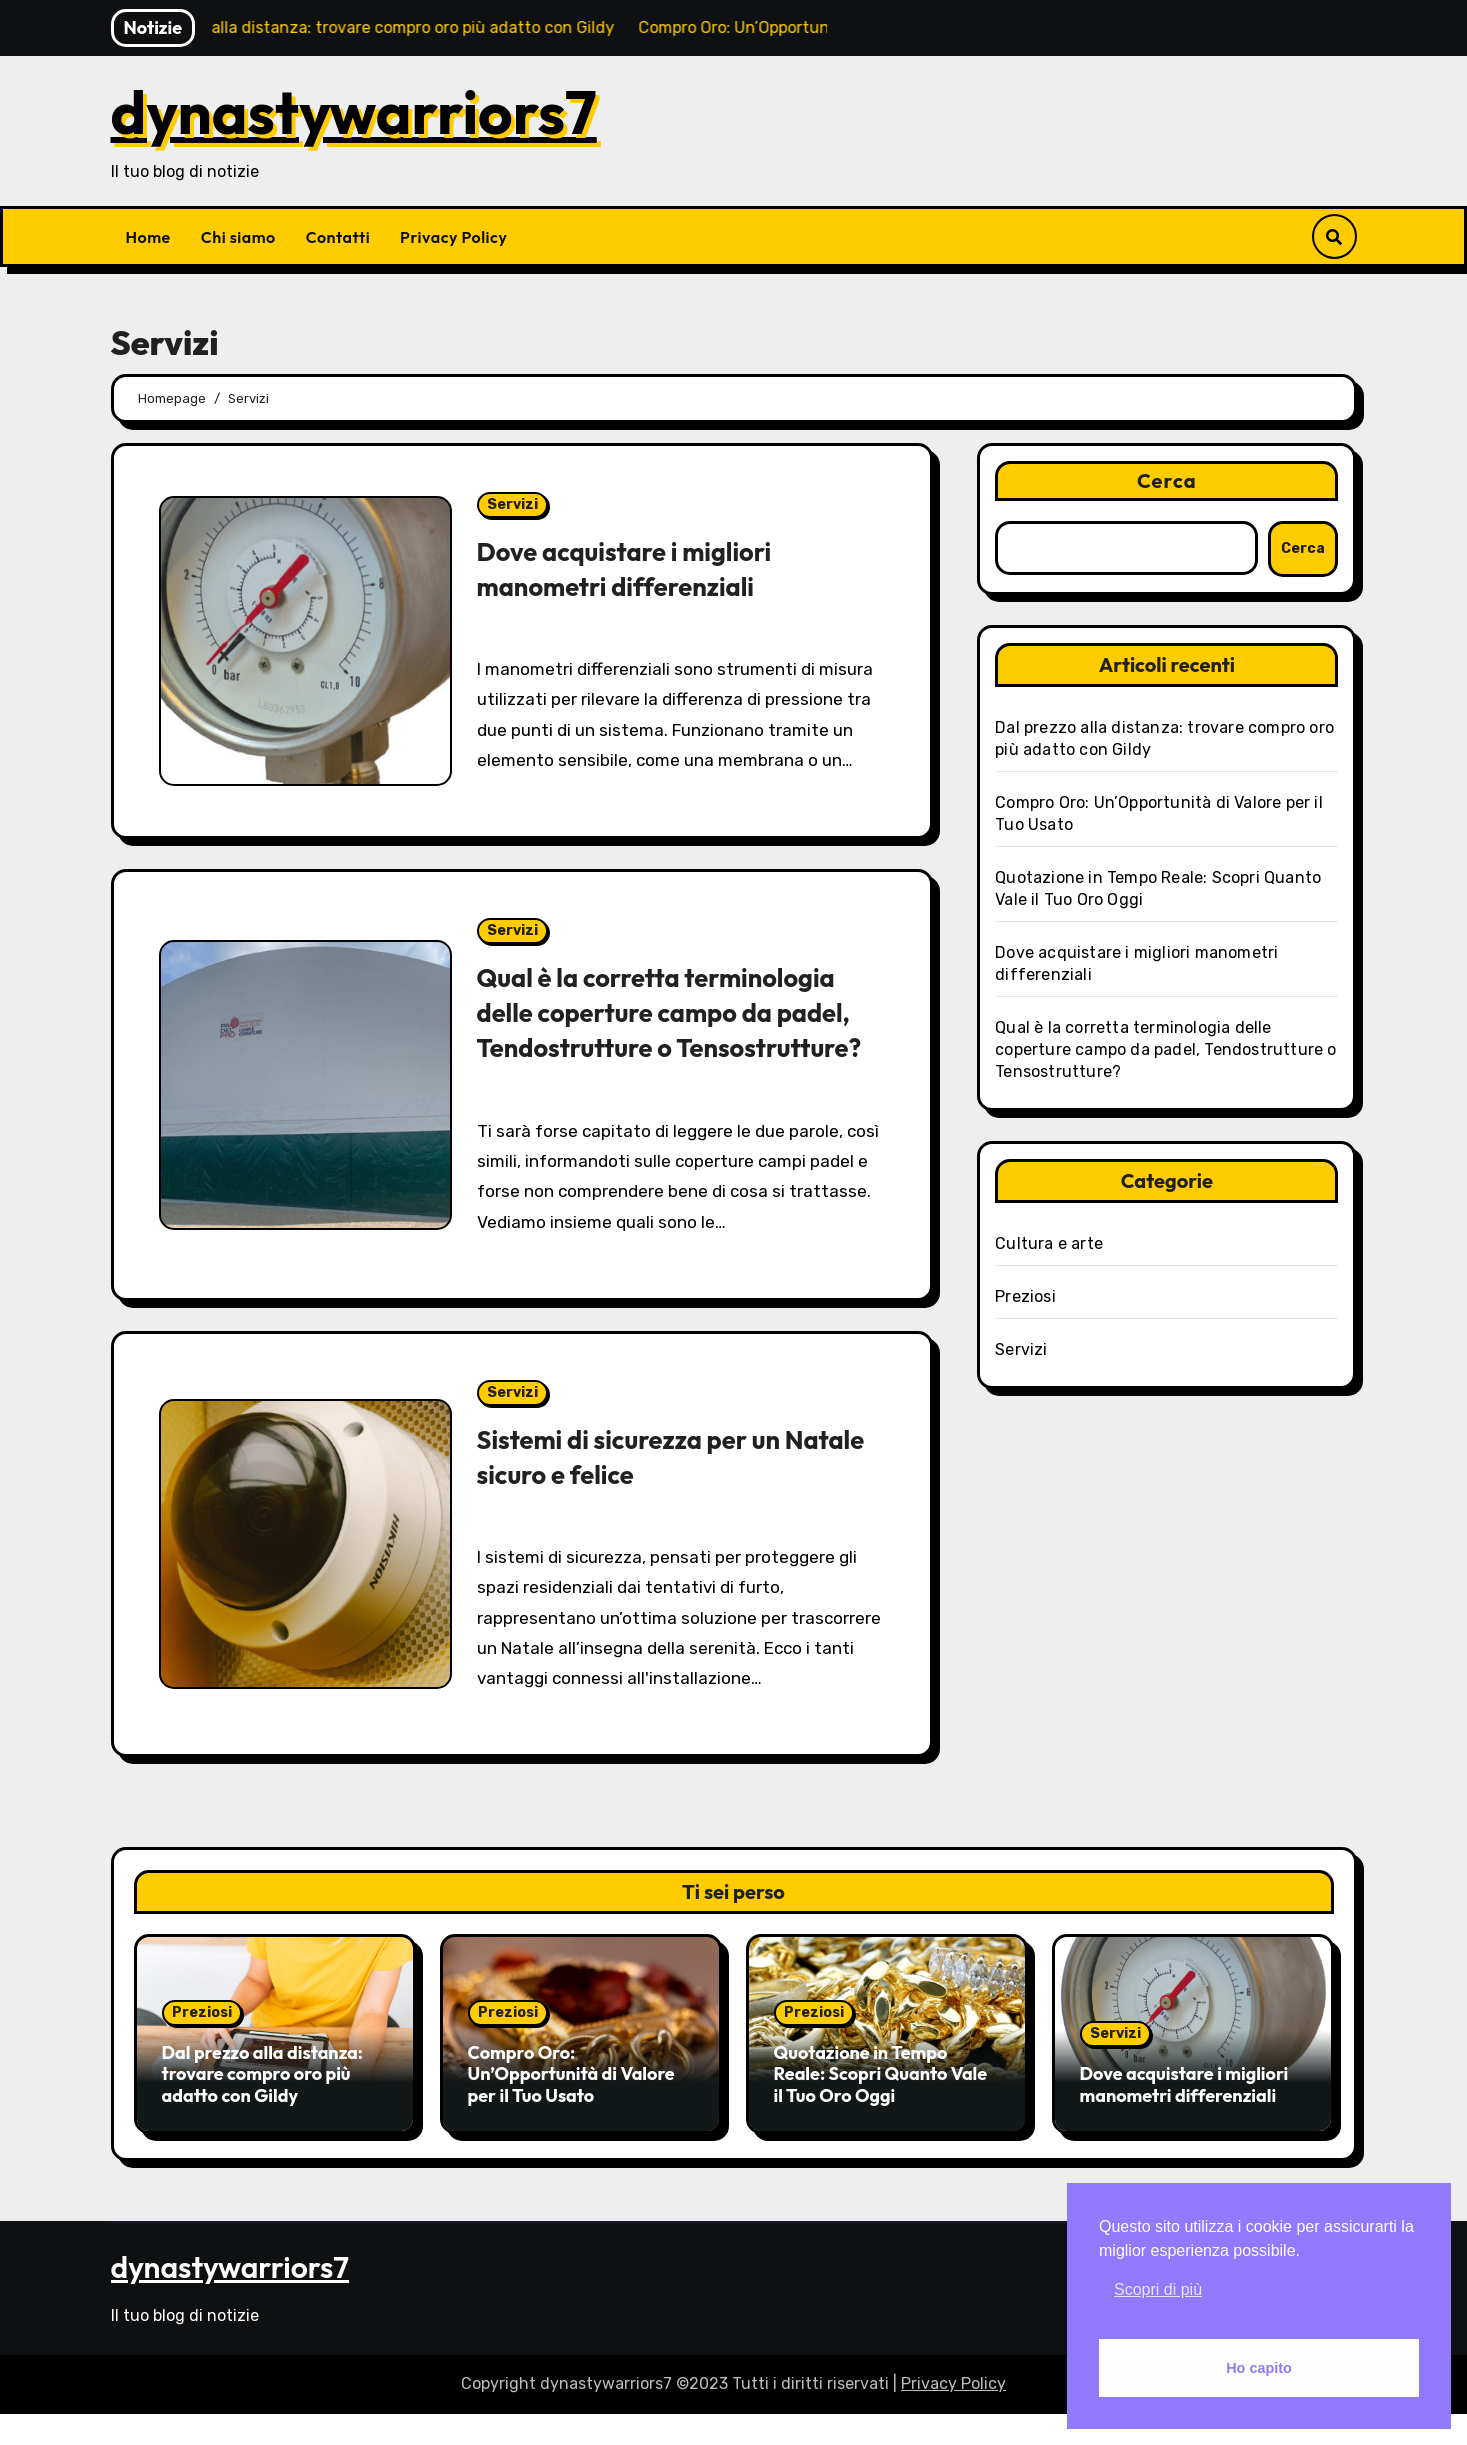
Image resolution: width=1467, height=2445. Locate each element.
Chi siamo (238, 237)
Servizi (512, 504)
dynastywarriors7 (354, 112)
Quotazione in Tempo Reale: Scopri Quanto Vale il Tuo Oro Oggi (881, 2109)
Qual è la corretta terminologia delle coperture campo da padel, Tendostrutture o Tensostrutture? (675, 1029)
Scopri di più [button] (1158, 2289)
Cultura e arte (1049, 1243)
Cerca (1167, 480)
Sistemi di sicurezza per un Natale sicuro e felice (638, 1491)
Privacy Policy (453, 237)
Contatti (338, 237)
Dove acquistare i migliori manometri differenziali (633, 568)
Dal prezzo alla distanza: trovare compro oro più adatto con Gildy (263, 2109)
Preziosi (1025, 1296)
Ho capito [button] (1259, 2368)
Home (148, 237)
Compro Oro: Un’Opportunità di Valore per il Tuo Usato (571, 2109)
